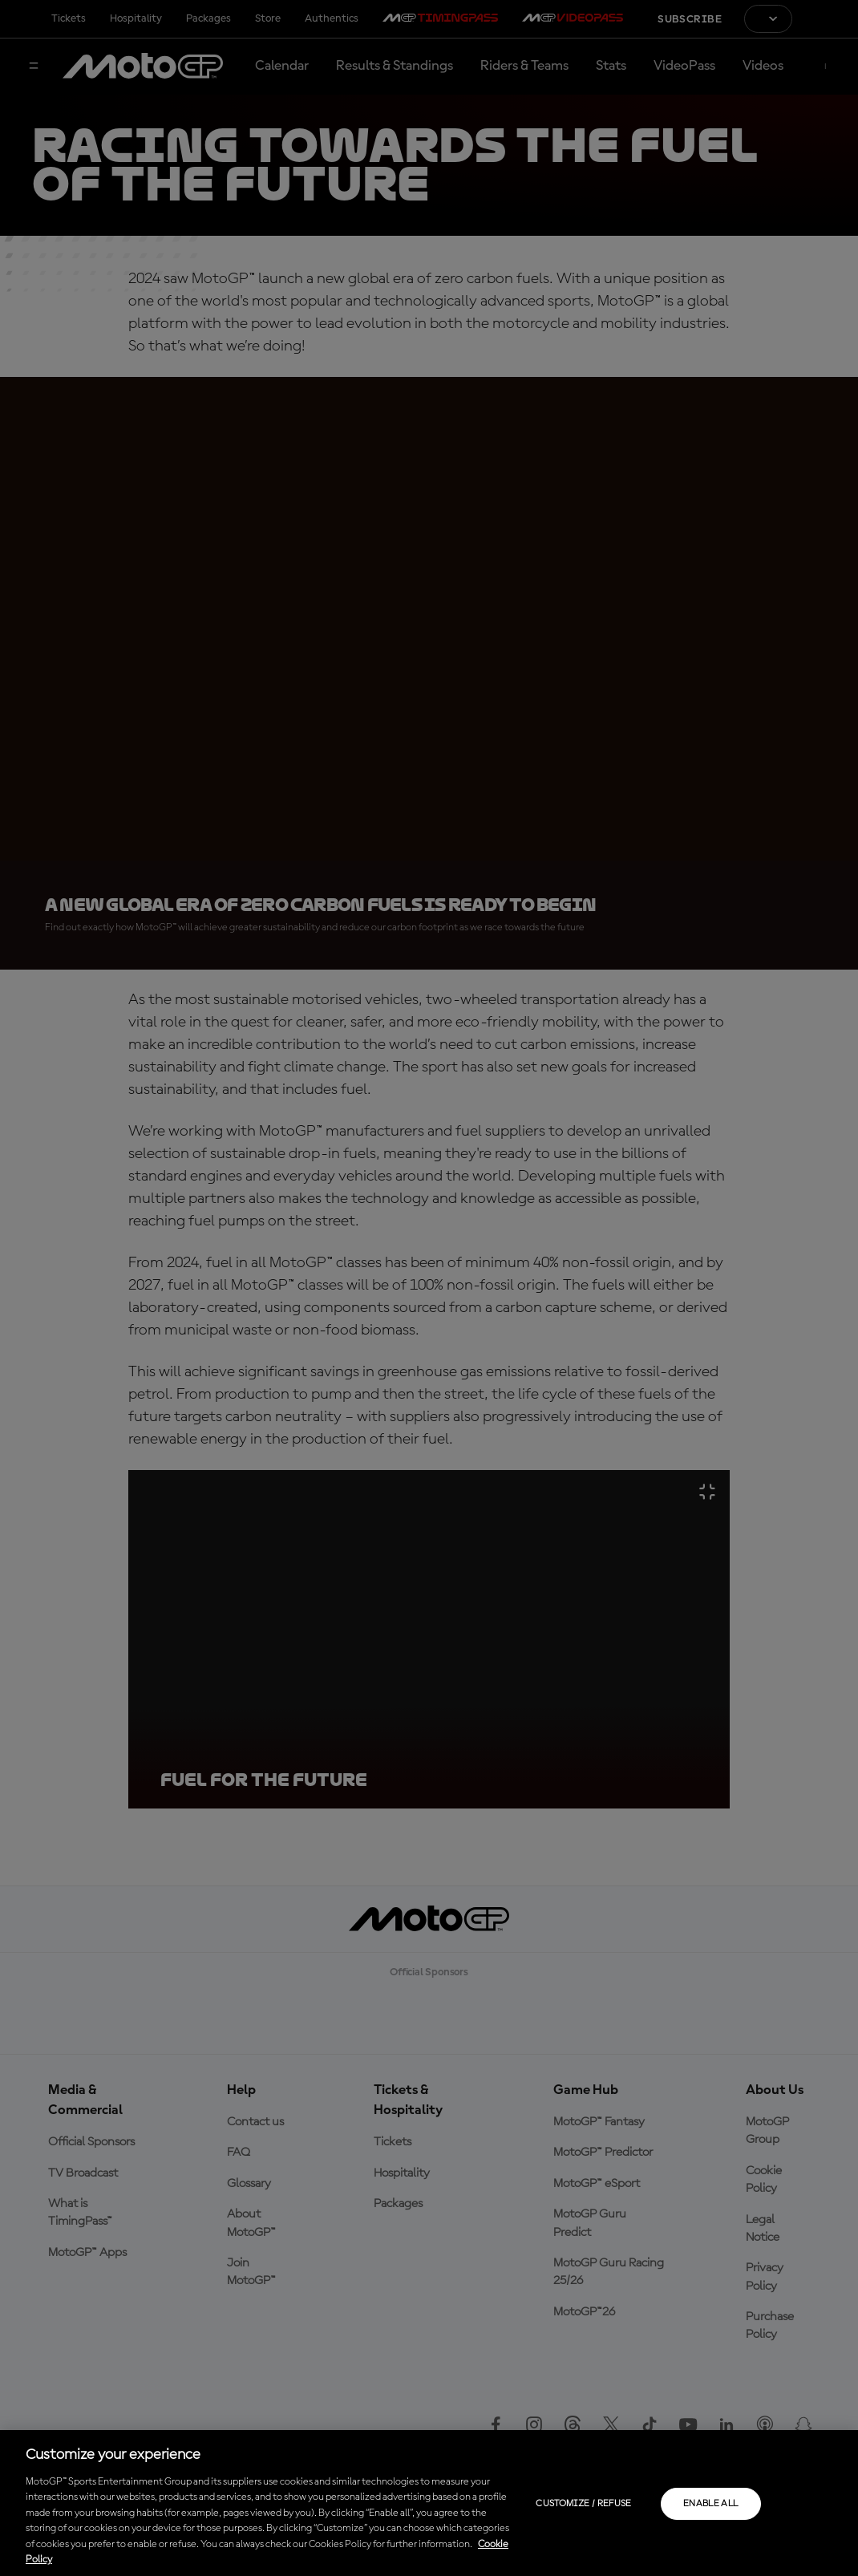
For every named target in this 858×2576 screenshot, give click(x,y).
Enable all (711, 2504)
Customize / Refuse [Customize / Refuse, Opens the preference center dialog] (583, 2504)
